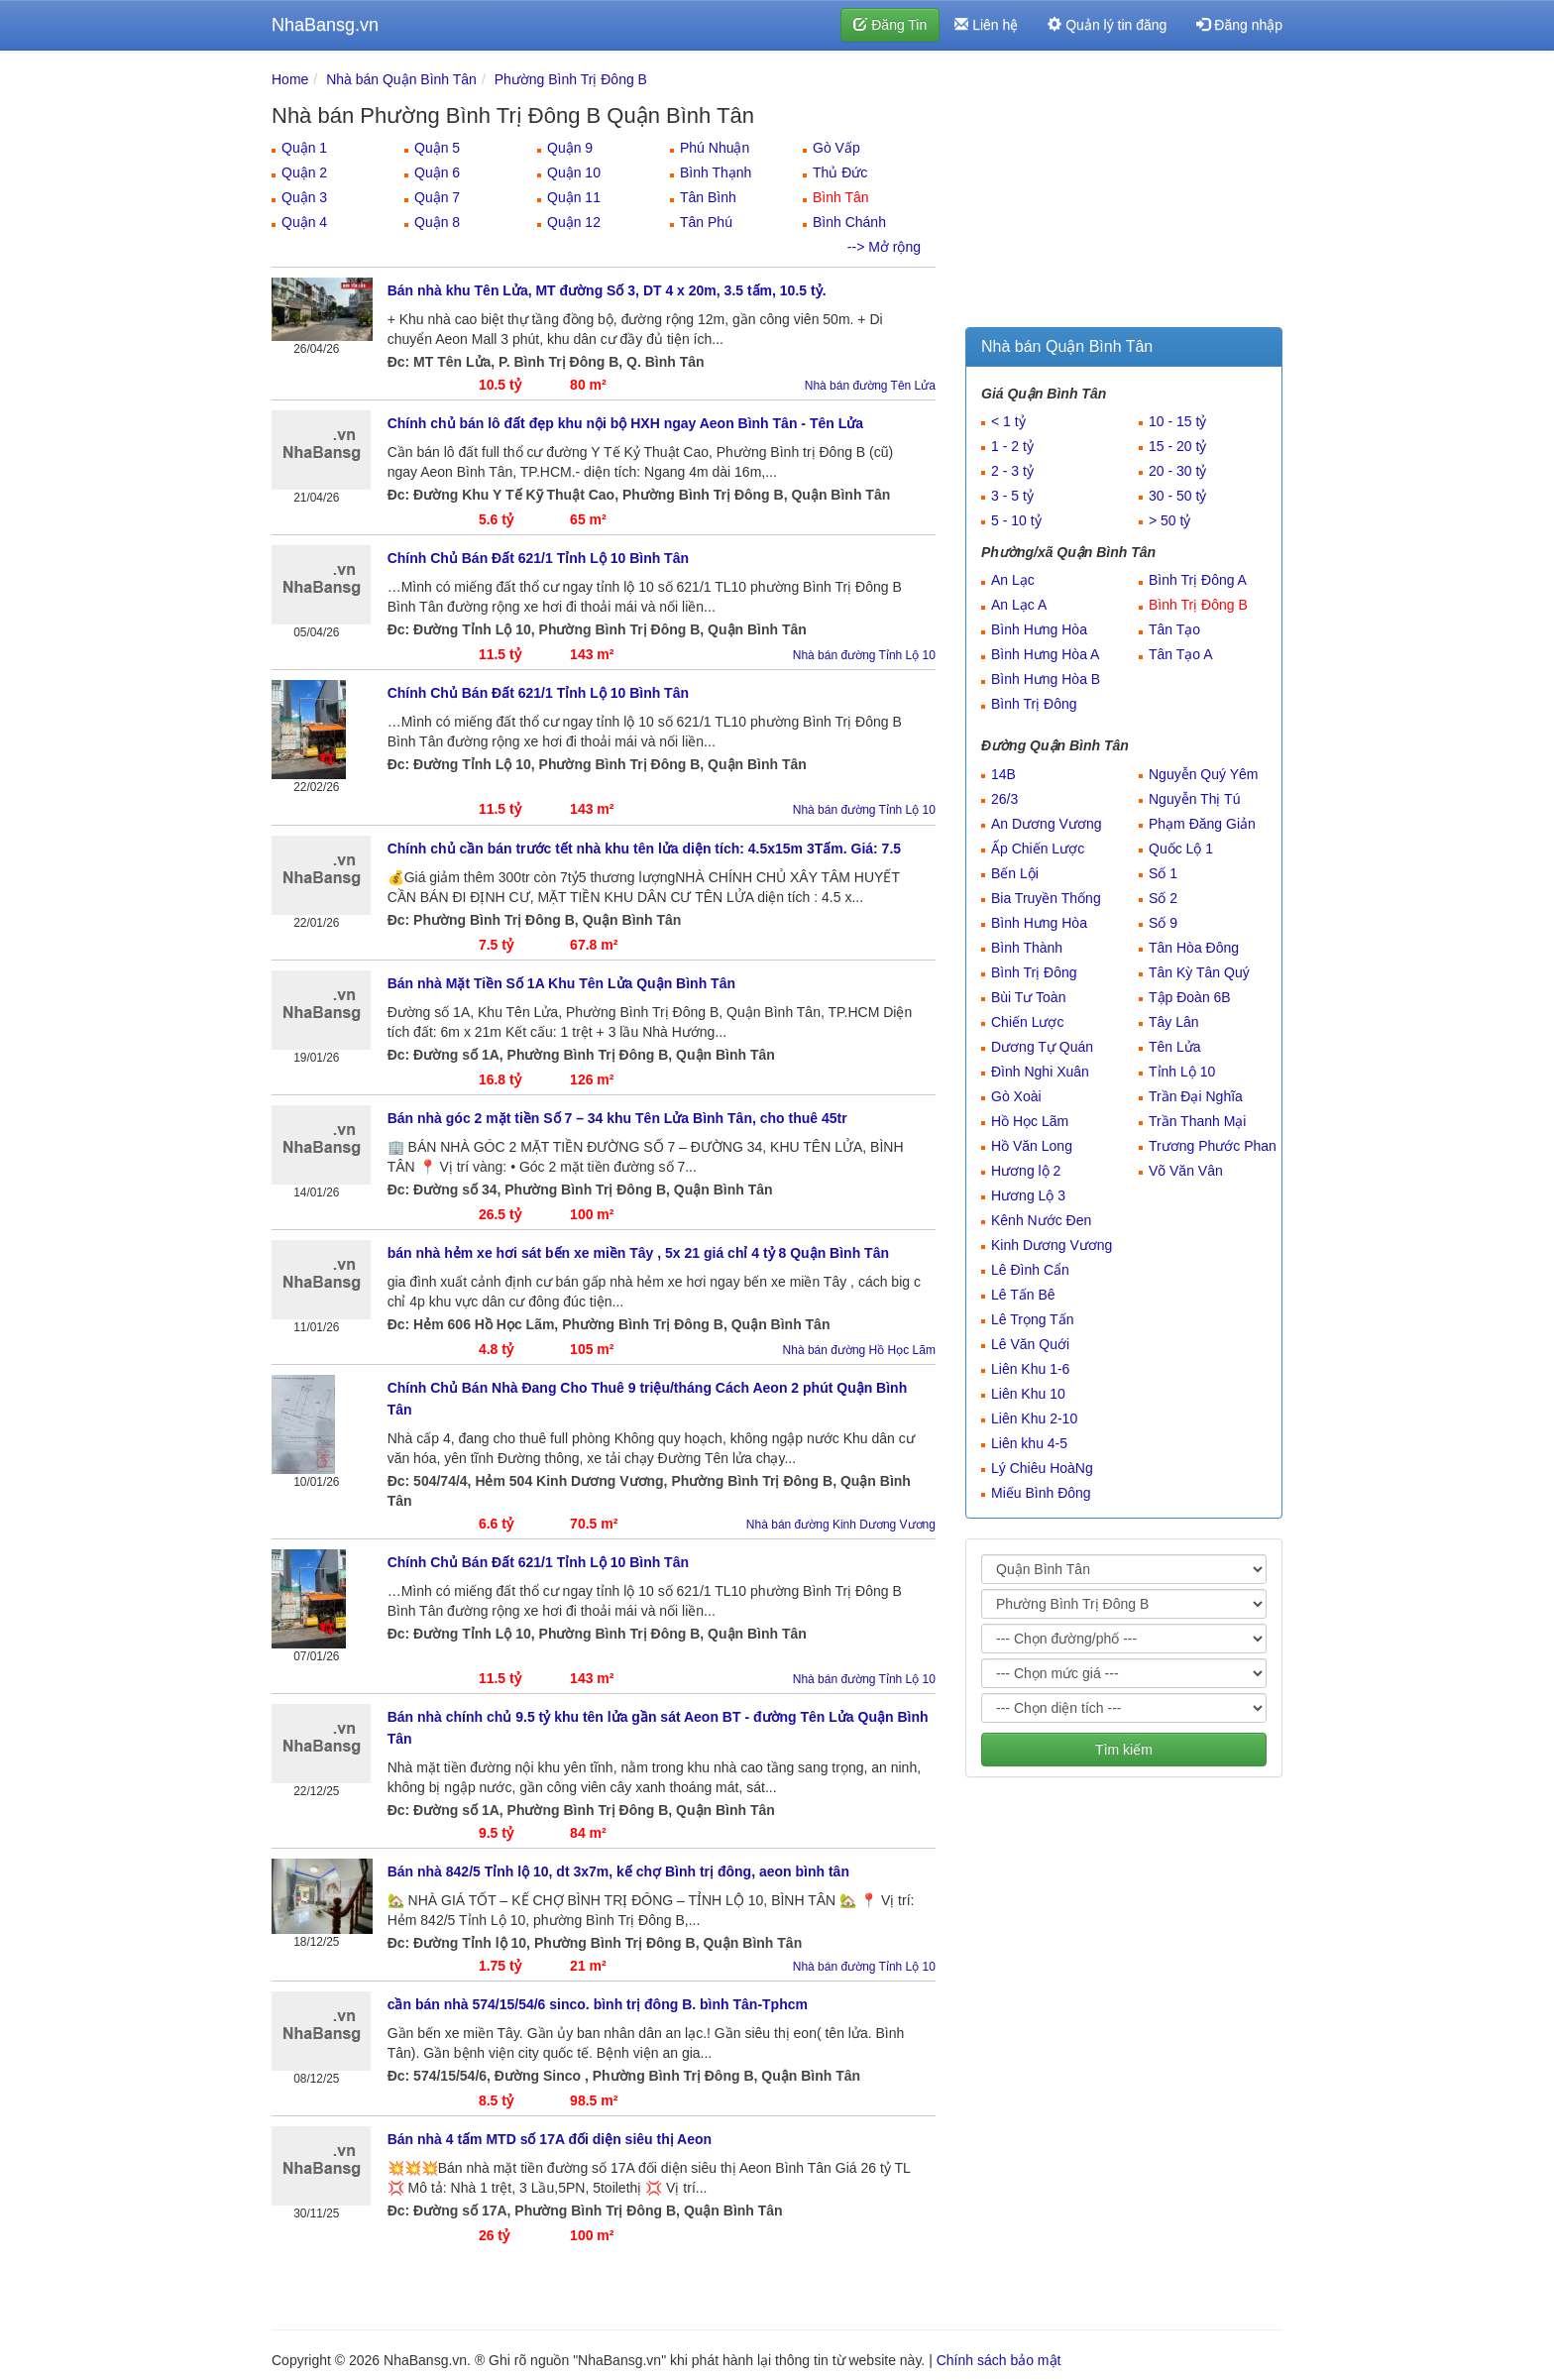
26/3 (1004, 799)
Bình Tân (841, 197)
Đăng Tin (890, 25)
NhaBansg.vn (325, 25)
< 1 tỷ (1008, 421)
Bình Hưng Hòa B (1045, 679)
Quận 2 (304, 172)
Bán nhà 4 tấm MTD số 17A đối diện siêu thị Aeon (550, 2139)
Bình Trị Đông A (1198, 580)
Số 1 (1163, 873)
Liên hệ (986, 25)
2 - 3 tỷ (1012, 471)
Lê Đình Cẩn (1030, 1270)
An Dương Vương (1046, 824)
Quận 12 (574, 222)
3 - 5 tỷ (1012, 496)
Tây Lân (1174, 1022)
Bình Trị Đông (1034, 704)
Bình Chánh (849, 222)
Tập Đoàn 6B (1190, 997)
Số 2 (1163, 898)
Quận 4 (304, 222)
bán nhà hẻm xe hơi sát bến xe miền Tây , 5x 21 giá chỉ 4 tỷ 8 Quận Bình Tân (638, 1253)
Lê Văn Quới (1030, 1344)
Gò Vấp (836, 148)
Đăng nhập (1239, 25)
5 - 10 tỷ (1016, 520)
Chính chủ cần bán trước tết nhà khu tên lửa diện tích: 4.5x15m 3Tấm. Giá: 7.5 (644, 848)
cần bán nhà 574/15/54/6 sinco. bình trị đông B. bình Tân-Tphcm (598, 2004)
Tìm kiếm (1124, 1749)
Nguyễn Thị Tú (1194, 799)
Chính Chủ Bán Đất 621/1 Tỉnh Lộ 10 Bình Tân (538, 558)
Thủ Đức (840, 172)
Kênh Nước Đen (1041, 1220)
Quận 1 (304, 148)
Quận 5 (437, 148)
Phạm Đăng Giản (1202, 824)
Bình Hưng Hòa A (1045, 654)
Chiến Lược (1027, 1022)
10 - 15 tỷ (1177, 421)
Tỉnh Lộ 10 (1182, 1071)
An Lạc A (1019, 605)
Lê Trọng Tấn (1032, 1319)
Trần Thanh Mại (1197, 1121)
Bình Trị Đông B (1198, 605)
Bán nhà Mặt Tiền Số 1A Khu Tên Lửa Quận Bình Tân (561, 983)
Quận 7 (437, 197)
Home (290, 79)
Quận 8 (437, 222)
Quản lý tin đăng (1107, 25)
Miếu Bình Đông (1041, 1493)
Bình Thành (1026, 948)
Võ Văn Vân (1186, 1171)
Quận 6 (437, 172)
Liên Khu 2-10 (1034, 1418)
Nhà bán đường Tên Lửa (870, 386)
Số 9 (1163, 923)
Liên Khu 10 (1028, 1394)
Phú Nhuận (714, 148)
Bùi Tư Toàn (1028, 997)
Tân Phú (706, 222)
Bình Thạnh (715, 172)
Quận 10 (574, 172)
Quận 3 (304, 197)
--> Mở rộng (884, 247)
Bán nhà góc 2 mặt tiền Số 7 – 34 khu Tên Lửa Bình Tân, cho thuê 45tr (617, 1118)
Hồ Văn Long (1031, 1146)
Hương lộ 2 (1025, 1171)
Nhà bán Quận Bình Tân (401, 79)
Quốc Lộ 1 (1181, 848)
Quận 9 (570, 148)
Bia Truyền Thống (1046, 898)
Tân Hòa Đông (1194, 948)
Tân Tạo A (1181, 654)
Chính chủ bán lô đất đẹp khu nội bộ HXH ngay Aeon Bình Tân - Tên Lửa (625, 423)
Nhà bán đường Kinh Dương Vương (841, 1524)
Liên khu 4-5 (1029, 1443)
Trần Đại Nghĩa (1196, 1096)
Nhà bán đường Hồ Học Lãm (859, 1350)
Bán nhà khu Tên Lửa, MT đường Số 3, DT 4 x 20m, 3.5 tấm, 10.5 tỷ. (607, 290)
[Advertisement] (1123, 193)
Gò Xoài (1016, 1096)
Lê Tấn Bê (1023, 1295)
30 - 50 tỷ (1177, 496)
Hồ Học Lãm (1029, 1121)
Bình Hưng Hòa (1039, 629)
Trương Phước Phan (1212, 1146)
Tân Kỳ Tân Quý (1199, 972)
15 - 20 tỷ (1177, 446)
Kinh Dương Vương (1051, 1245)
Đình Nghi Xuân (1040, 1071)
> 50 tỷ (1169, 520)
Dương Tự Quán (1042, 1047)
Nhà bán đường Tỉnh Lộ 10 (864, 655)
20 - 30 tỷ (1177, 471)
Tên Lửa (1175, 1047)
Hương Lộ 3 (1028, 1195)
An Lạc (1013, 580)
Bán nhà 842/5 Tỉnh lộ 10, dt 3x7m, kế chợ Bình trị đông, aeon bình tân (618, 1871)
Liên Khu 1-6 (1030, 1369)
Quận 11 (574, 197)
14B (1003, 774)
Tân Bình (708, 197)
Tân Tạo (1174, 629)
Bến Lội (1015, 873)
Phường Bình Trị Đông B (571, 79)
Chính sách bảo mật (999, 2360)
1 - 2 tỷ (1012, 446)
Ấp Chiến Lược (1037, 848)
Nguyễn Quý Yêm (1203, 774)
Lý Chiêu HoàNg (1042, 1468)
